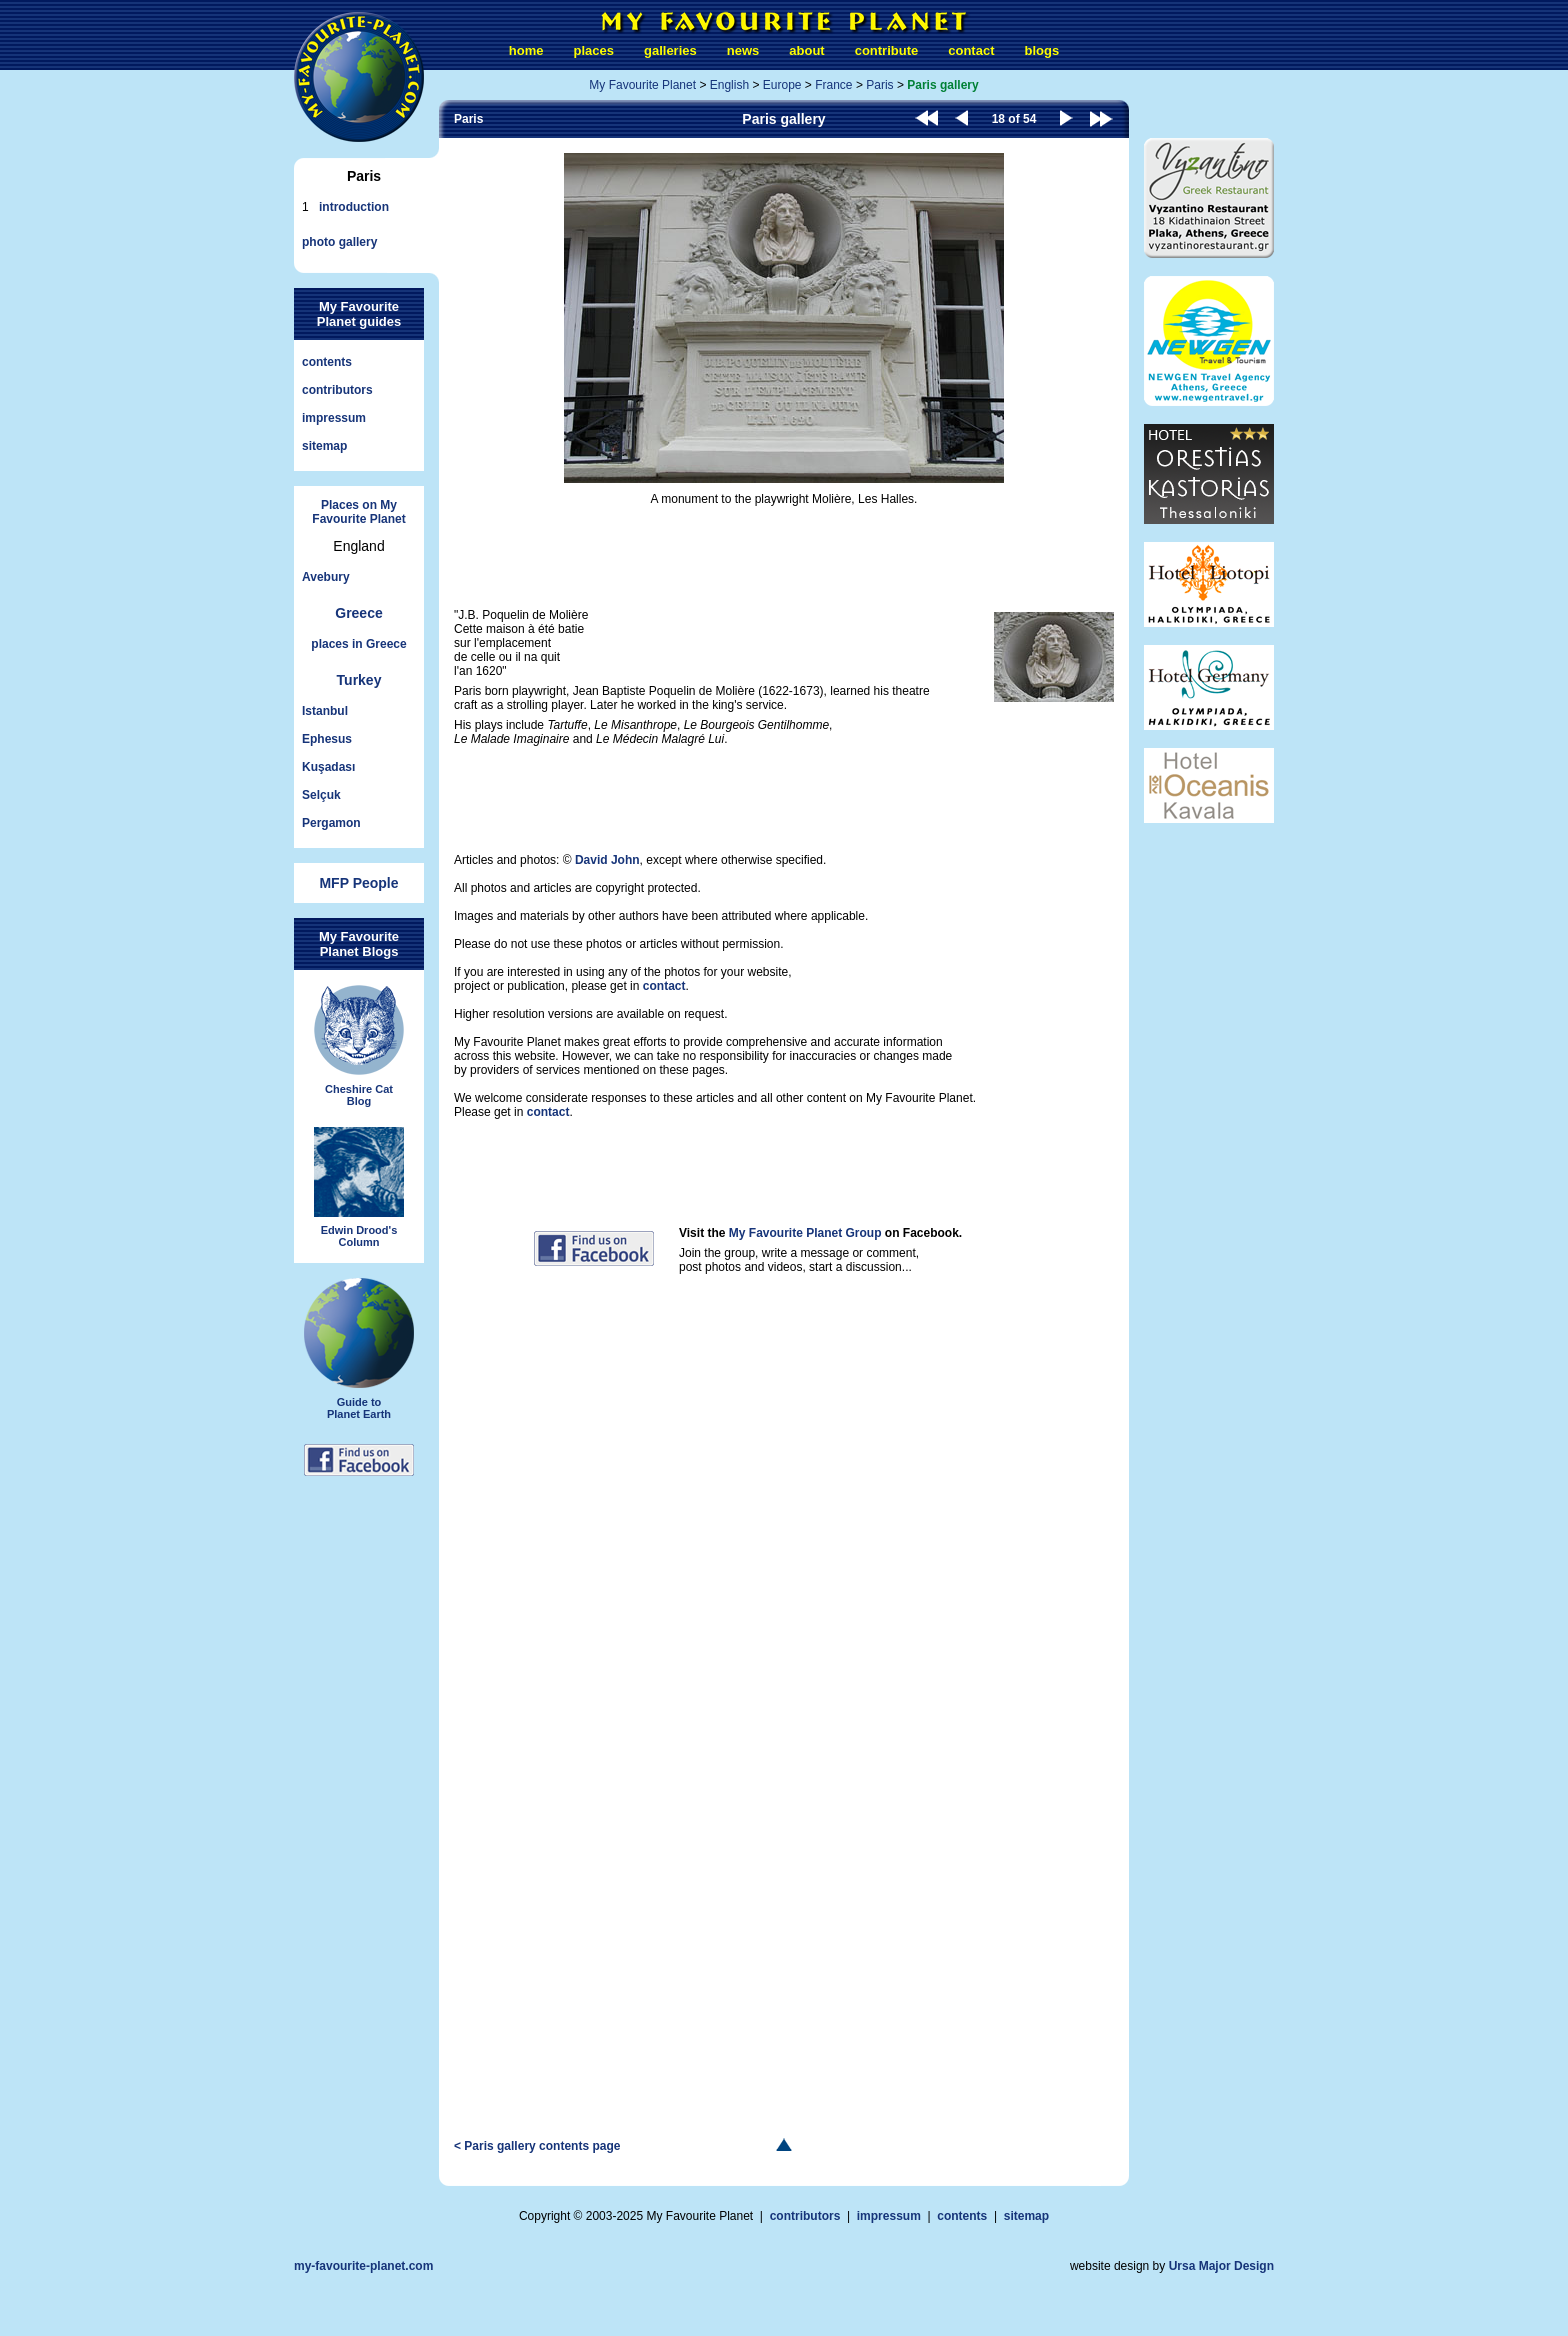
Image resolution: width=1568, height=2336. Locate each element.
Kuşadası (328, 767)
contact (971, 50)
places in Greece (358, 644)
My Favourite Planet (642, 85)
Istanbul (325, 711)
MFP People (358, 883)
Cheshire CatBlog (359, 1046)
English (729, 85)
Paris (879, 85)
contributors (337, 390)
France (833, 85)
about (806, 50)
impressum (334, 418)
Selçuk (321, 795)
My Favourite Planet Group (805, 1233)
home (526, 50)
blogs (1041, 50)
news (743, 50)
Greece (358, 613)
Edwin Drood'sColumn (359, 1188)
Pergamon (331, 823)
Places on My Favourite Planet (358, 512)
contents (327, 362)
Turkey (359, 680)
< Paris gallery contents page (537, 2146)
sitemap (324, 446)
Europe (782, 85)
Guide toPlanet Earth (359, 1349)
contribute (887, 50)
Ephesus (327, 739)
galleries (670, 50)
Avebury (326, 577)
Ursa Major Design (1221, 2266)
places (594, 50)
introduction (354, 207)
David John (607, 860)
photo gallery (339, 242)
